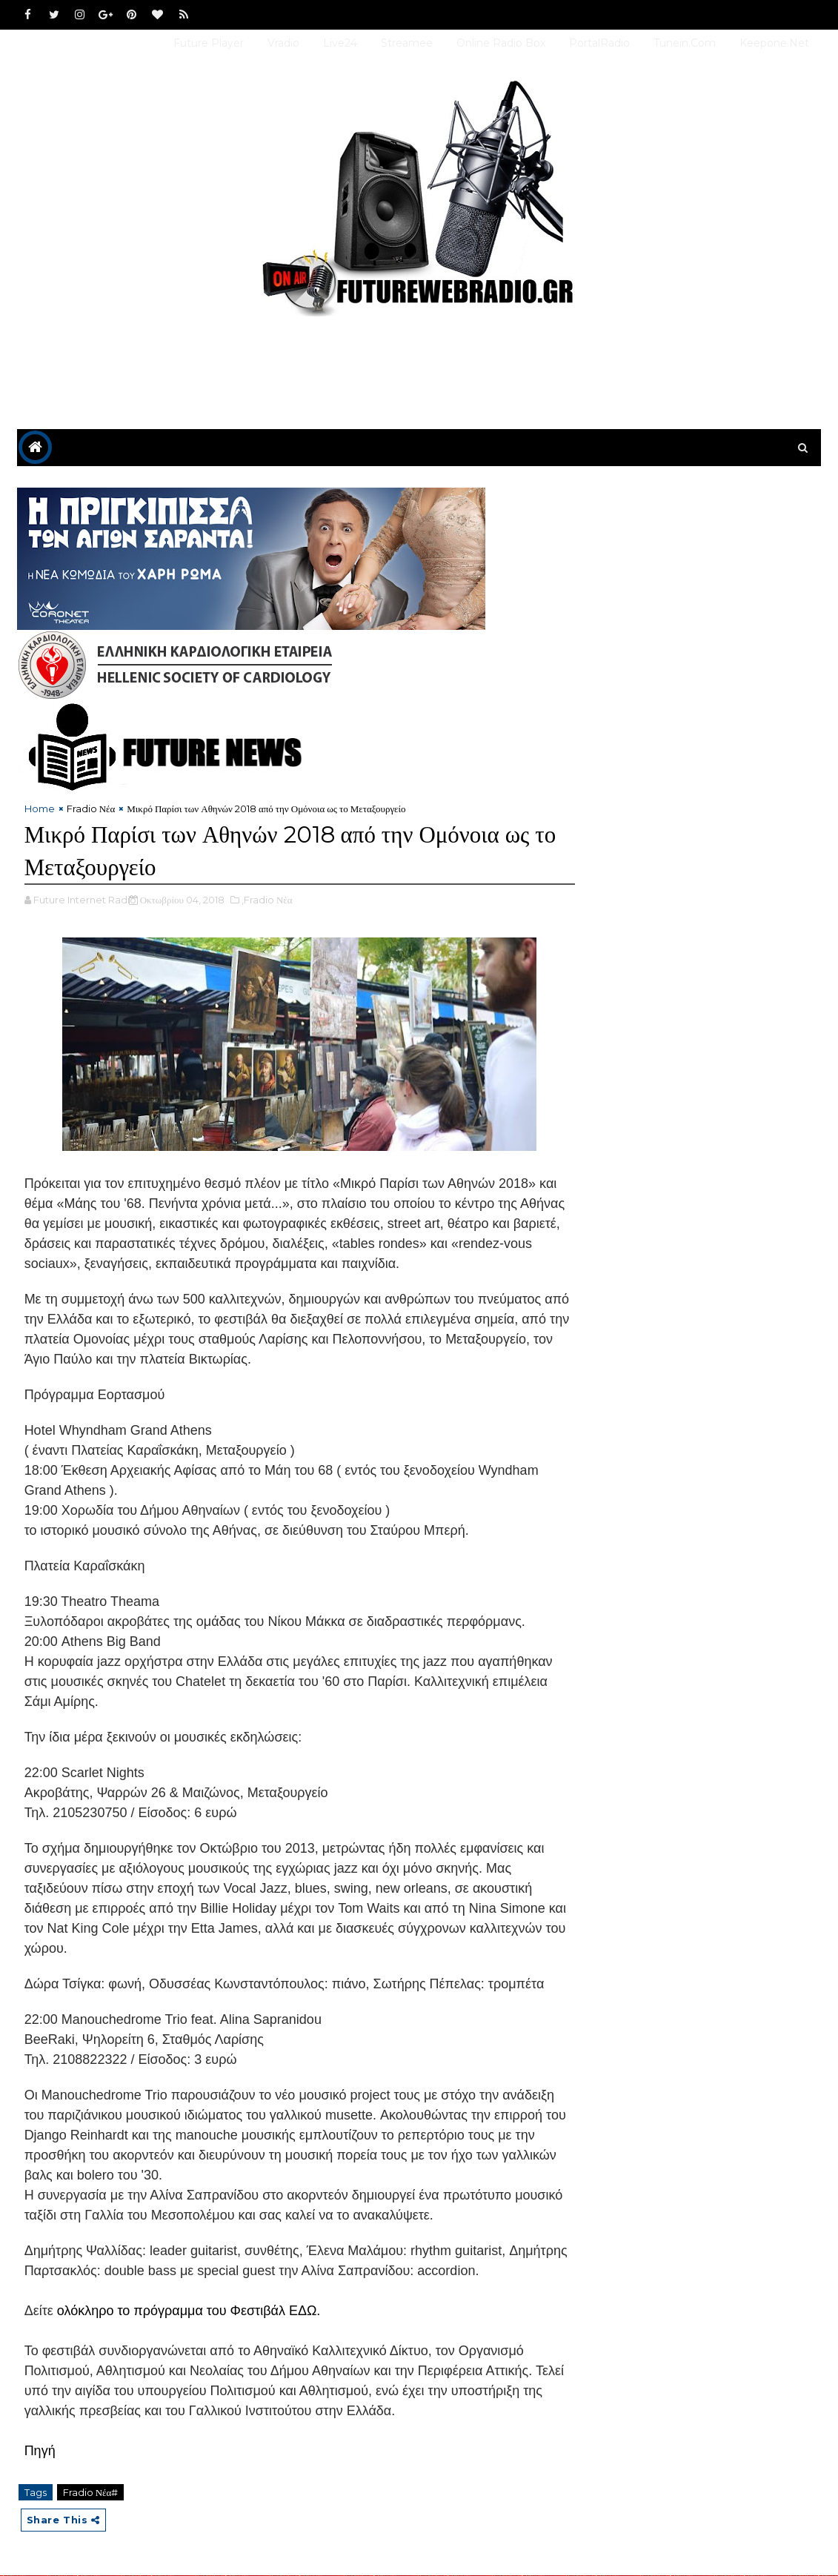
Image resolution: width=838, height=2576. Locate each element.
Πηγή (40, 2451)
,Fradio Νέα (267, 900)
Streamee (407, 43)
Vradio (283, 43)
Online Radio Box (500, 43)
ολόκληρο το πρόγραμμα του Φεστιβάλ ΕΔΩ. (189, 2311)
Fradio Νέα (91, 809)
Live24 (340, 43)
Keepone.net (774, 43)
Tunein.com (685, 43)
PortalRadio (599, 43)
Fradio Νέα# (91, 2493)
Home (39, 809)
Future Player (208, 43)
